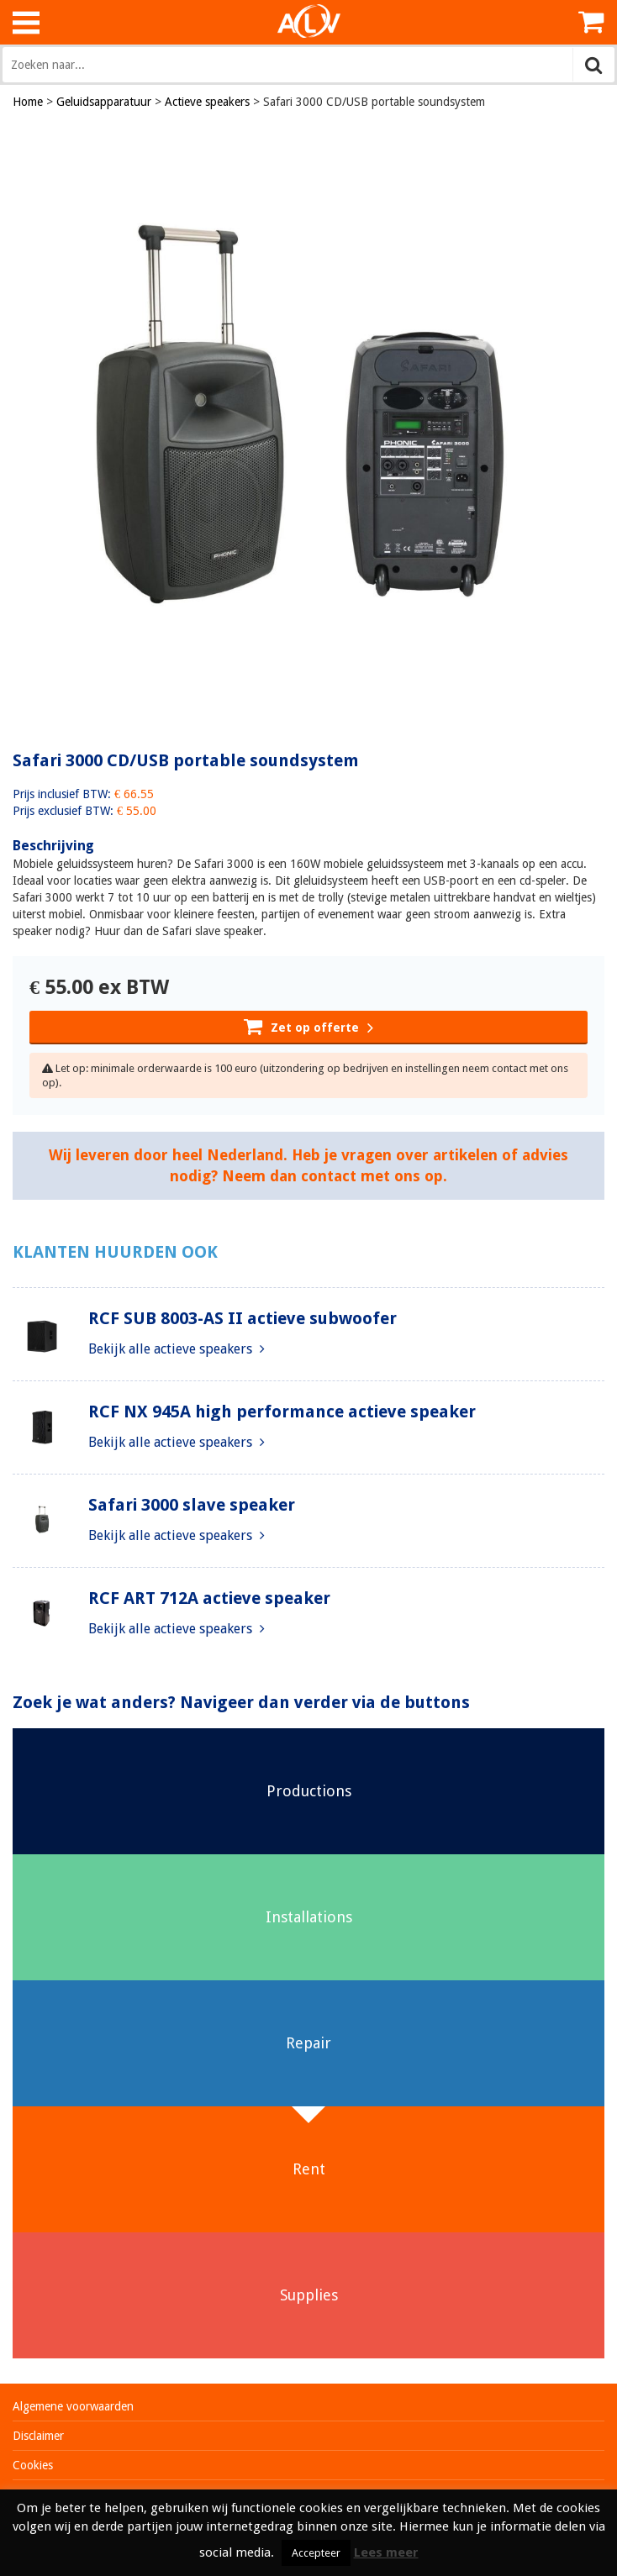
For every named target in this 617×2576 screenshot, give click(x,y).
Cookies (33, 2465)
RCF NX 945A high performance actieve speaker (282, 1411)
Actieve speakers (207, 101)
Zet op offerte (308, 1026)
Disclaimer (38, 2435)
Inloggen (549, 22)
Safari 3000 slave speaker (191, 1505)
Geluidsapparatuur (103, 101)
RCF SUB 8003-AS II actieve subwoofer (242, 1318)
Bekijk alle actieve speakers (176, 1349)
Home (28, 101)
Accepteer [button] (316, 2553)
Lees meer (386, 2552)
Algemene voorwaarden (73, 2406)
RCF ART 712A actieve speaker (209, 1598)
